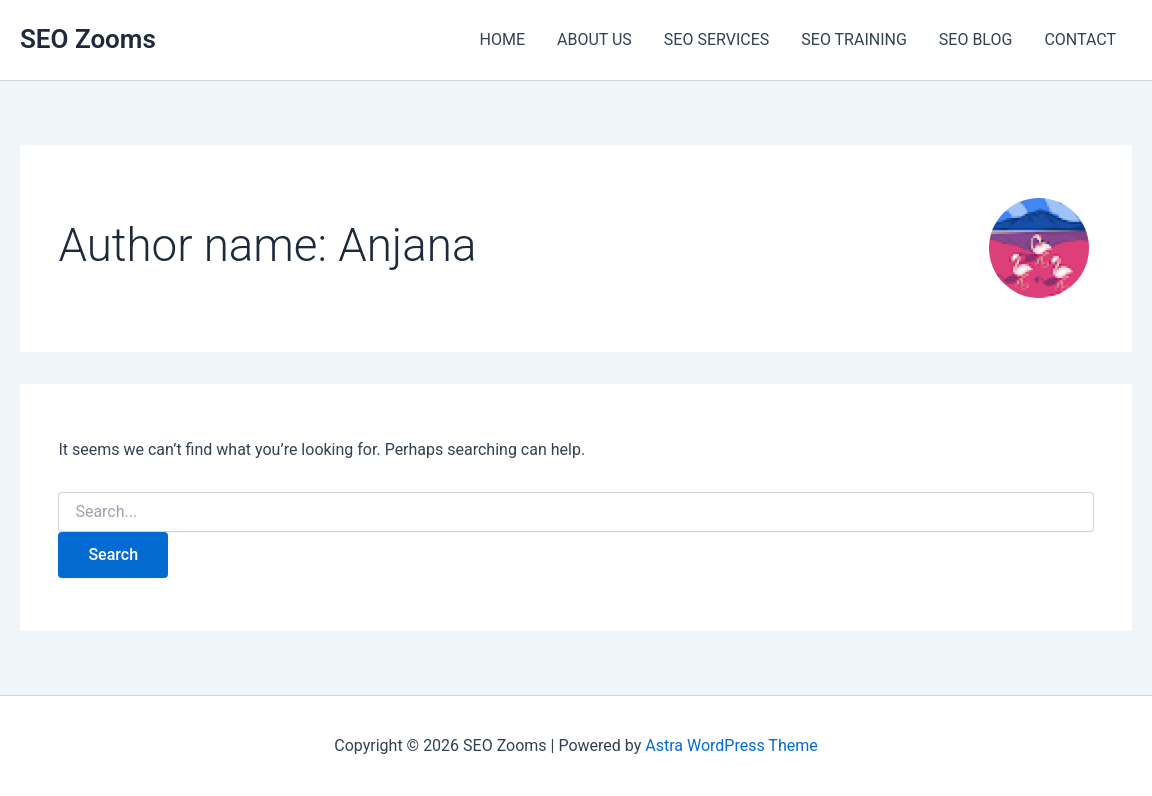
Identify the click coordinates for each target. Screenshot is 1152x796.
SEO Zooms (88, 39)
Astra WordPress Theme (731, 745)
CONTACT (1080, 39)
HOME (502, 39)
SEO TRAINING (854, 39)
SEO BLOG (976, 39)
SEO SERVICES (716, 39)
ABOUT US (594, 39)
